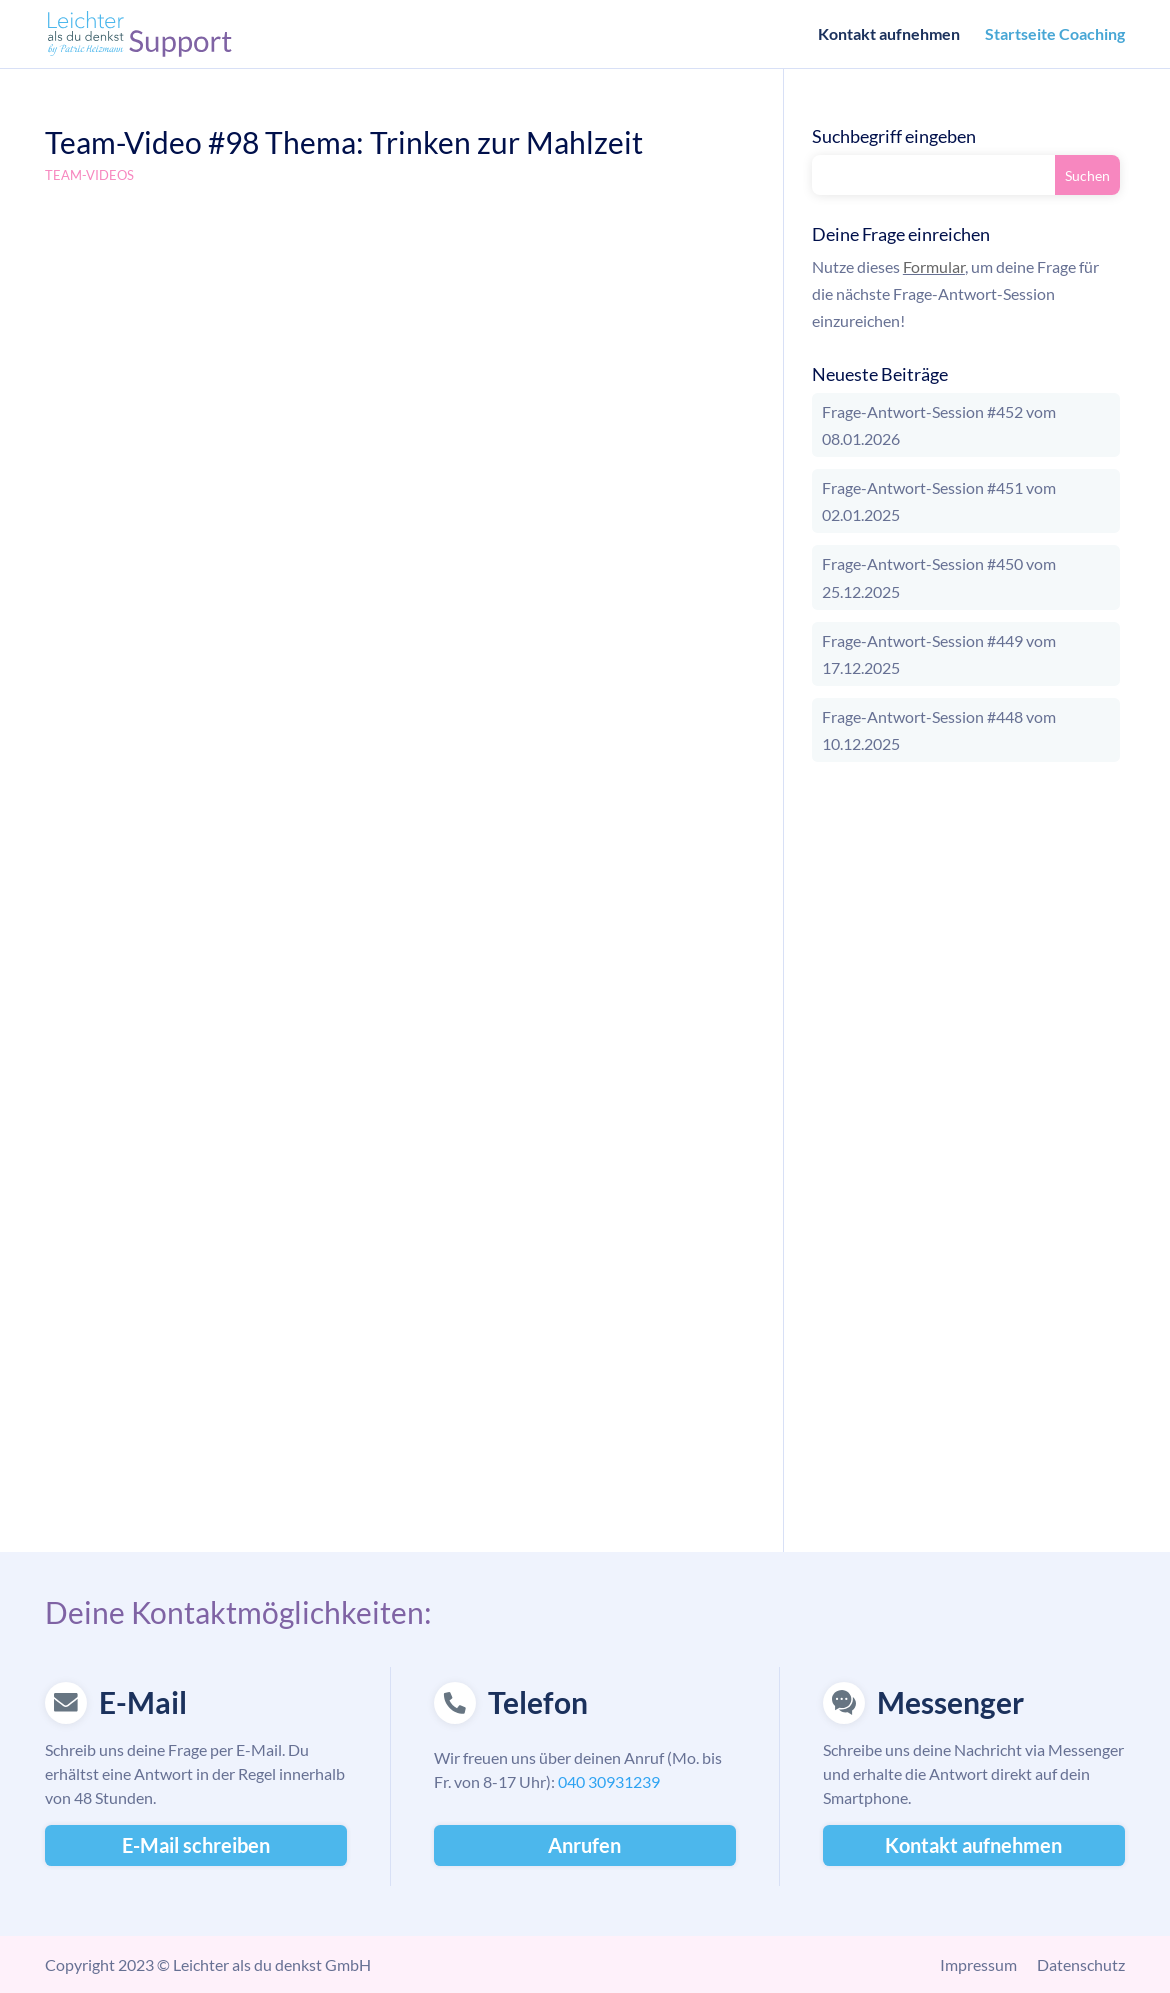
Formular (934, 266)
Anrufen (584, 1845)
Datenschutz (1081, 1964)
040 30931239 (609, 1781)
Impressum (978, 1964)
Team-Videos (89, 175)
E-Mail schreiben (196, 1845)
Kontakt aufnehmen (889, 35)
